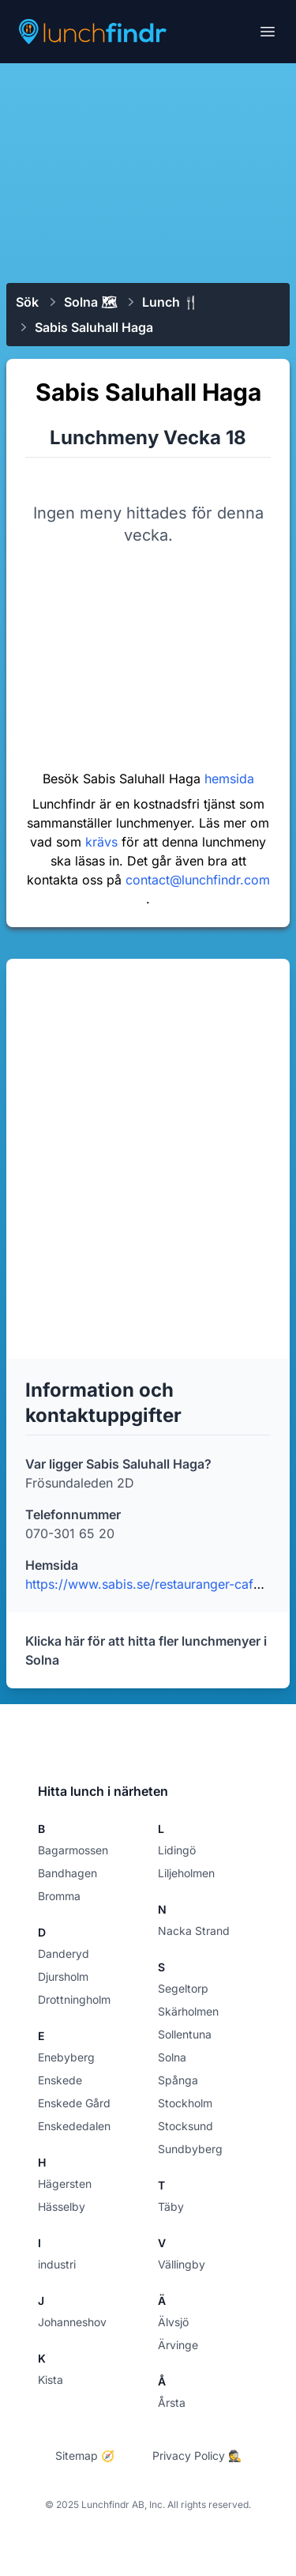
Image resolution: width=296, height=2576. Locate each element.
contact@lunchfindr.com (198, 880)
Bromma (59, 1896)
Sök (27, 302)
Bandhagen (67, 1873)
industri (57, 2264)
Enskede (60, 2080)
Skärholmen (188, 2011)
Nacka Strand (194, 1930)
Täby (171, 2206)
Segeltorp (183, 1988)
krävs (103, 842)
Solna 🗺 (90, 302)
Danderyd (63, 1953)
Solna (172, 2057)
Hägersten (65, 2183)
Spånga (178, 2080)
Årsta (171, 2402)
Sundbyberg (190, 2148)
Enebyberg (66, 2057)
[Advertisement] (148, 171)
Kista (50, 2379)
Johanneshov (72, 2322)
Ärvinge (178, 2345)
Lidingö (177, 1850)
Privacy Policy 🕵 (197, 2455)
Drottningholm (74, 1999)
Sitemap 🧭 (84, 2455)
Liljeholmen (186, 1873)
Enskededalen (74, 2126)
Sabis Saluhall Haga (94, 327)
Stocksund (185, 2126)
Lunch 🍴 (170, 302)
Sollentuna (185, 2034)
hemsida (229, 778)
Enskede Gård (74, 2103)
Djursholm (63, 1976)
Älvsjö (173, 2322)
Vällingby (181, 2264)
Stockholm (185, 2103)
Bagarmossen (73, 1850)
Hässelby (61, 2206)
